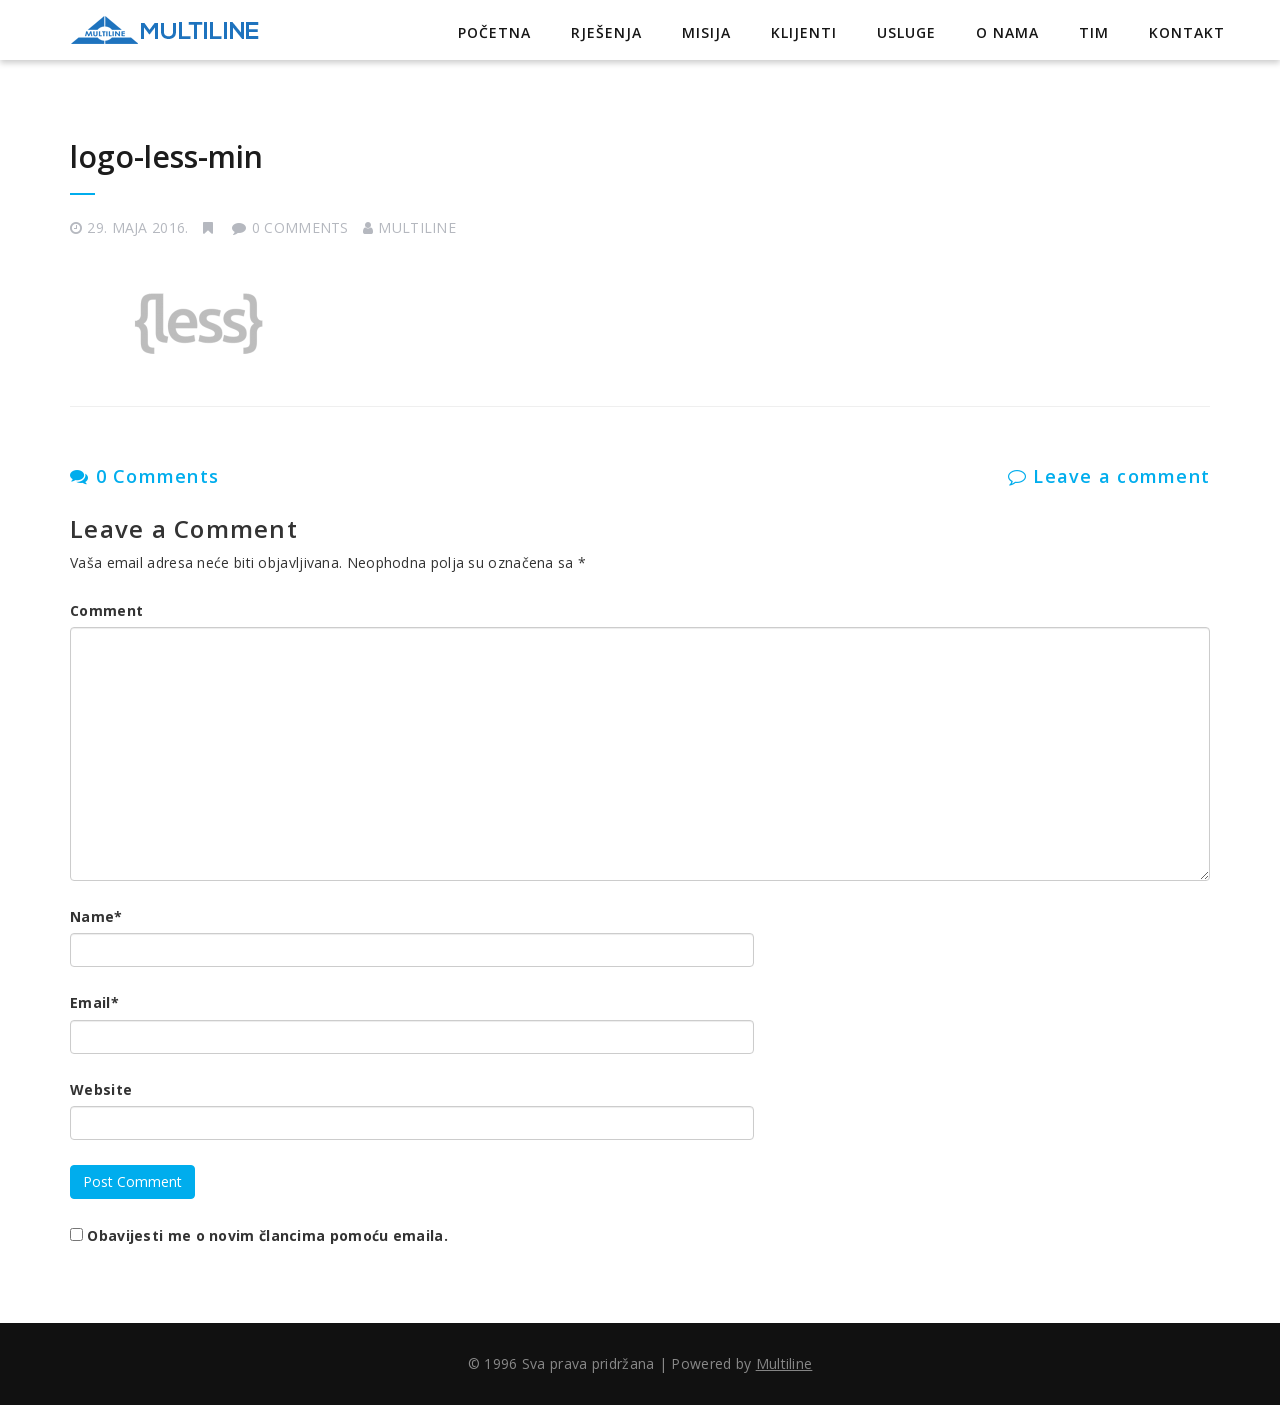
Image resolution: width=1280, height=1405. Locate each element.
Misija (706, 32)
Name (96, 916)
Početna (494, 32)
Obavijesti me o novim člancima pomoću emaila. (267, 1235)
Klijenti (804, 32)
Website (101, 1089)
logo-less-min (166, 156)
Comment (106, 610)
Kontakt (1187, 32)
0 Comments (144, 476)
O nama (1007, 32)
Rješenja (606, 32)
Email (94, 1002)
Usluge (906, 32)
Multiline (417, 227)
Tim (1094, 32)
